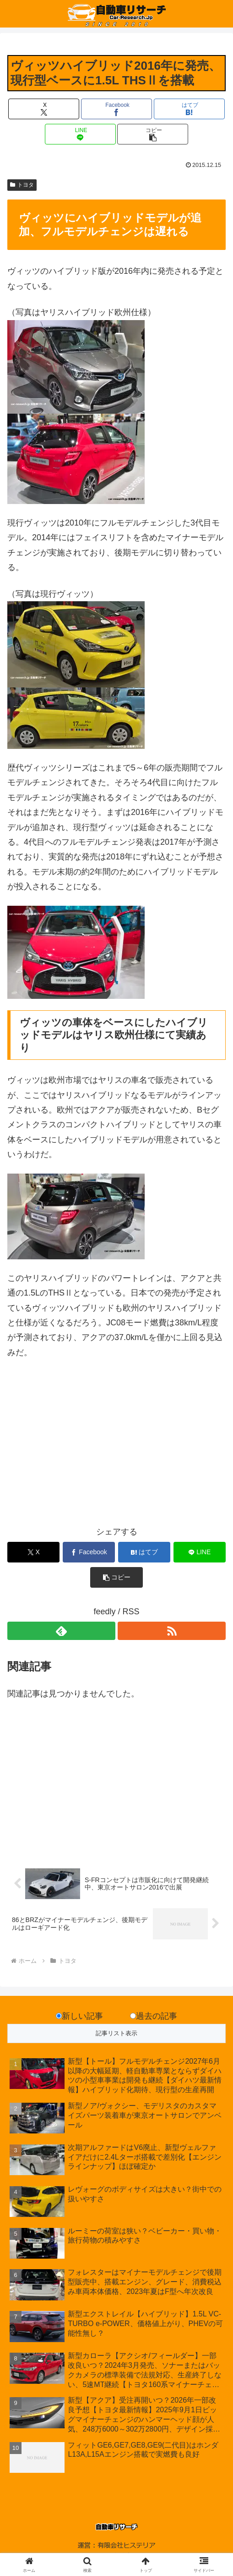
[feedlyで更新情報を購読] (61, 1631)
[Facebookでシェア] (116, 109)
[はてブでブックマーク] (189, 109)
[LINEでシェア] (80, 134)
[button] (152, 134)
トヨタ (22, 185)
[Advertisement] (116, 1449)
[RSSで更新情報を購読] (172, 1631)
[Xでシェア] (43, 109)
